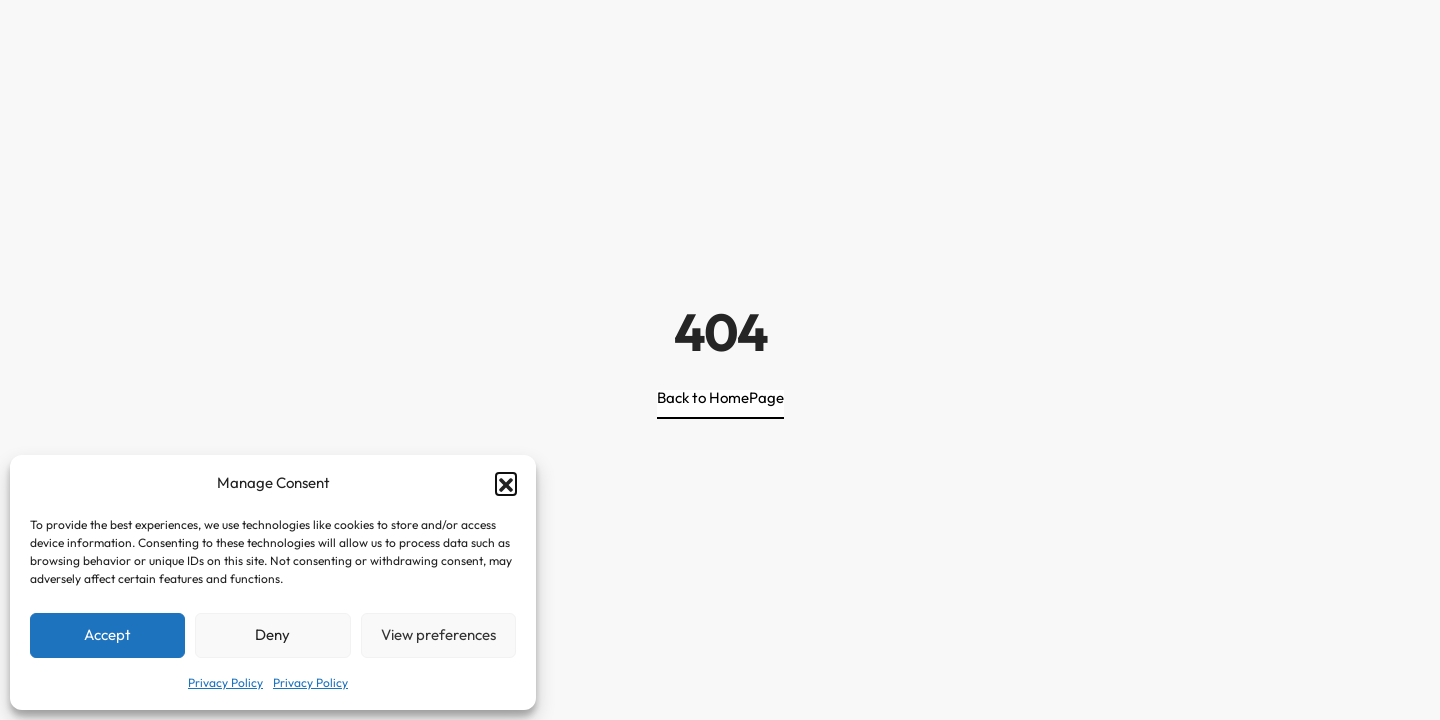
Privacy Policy (225, 682)
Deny (272, 634)
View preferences (438, 634)
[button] (506, 483)
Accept (107, 634)
